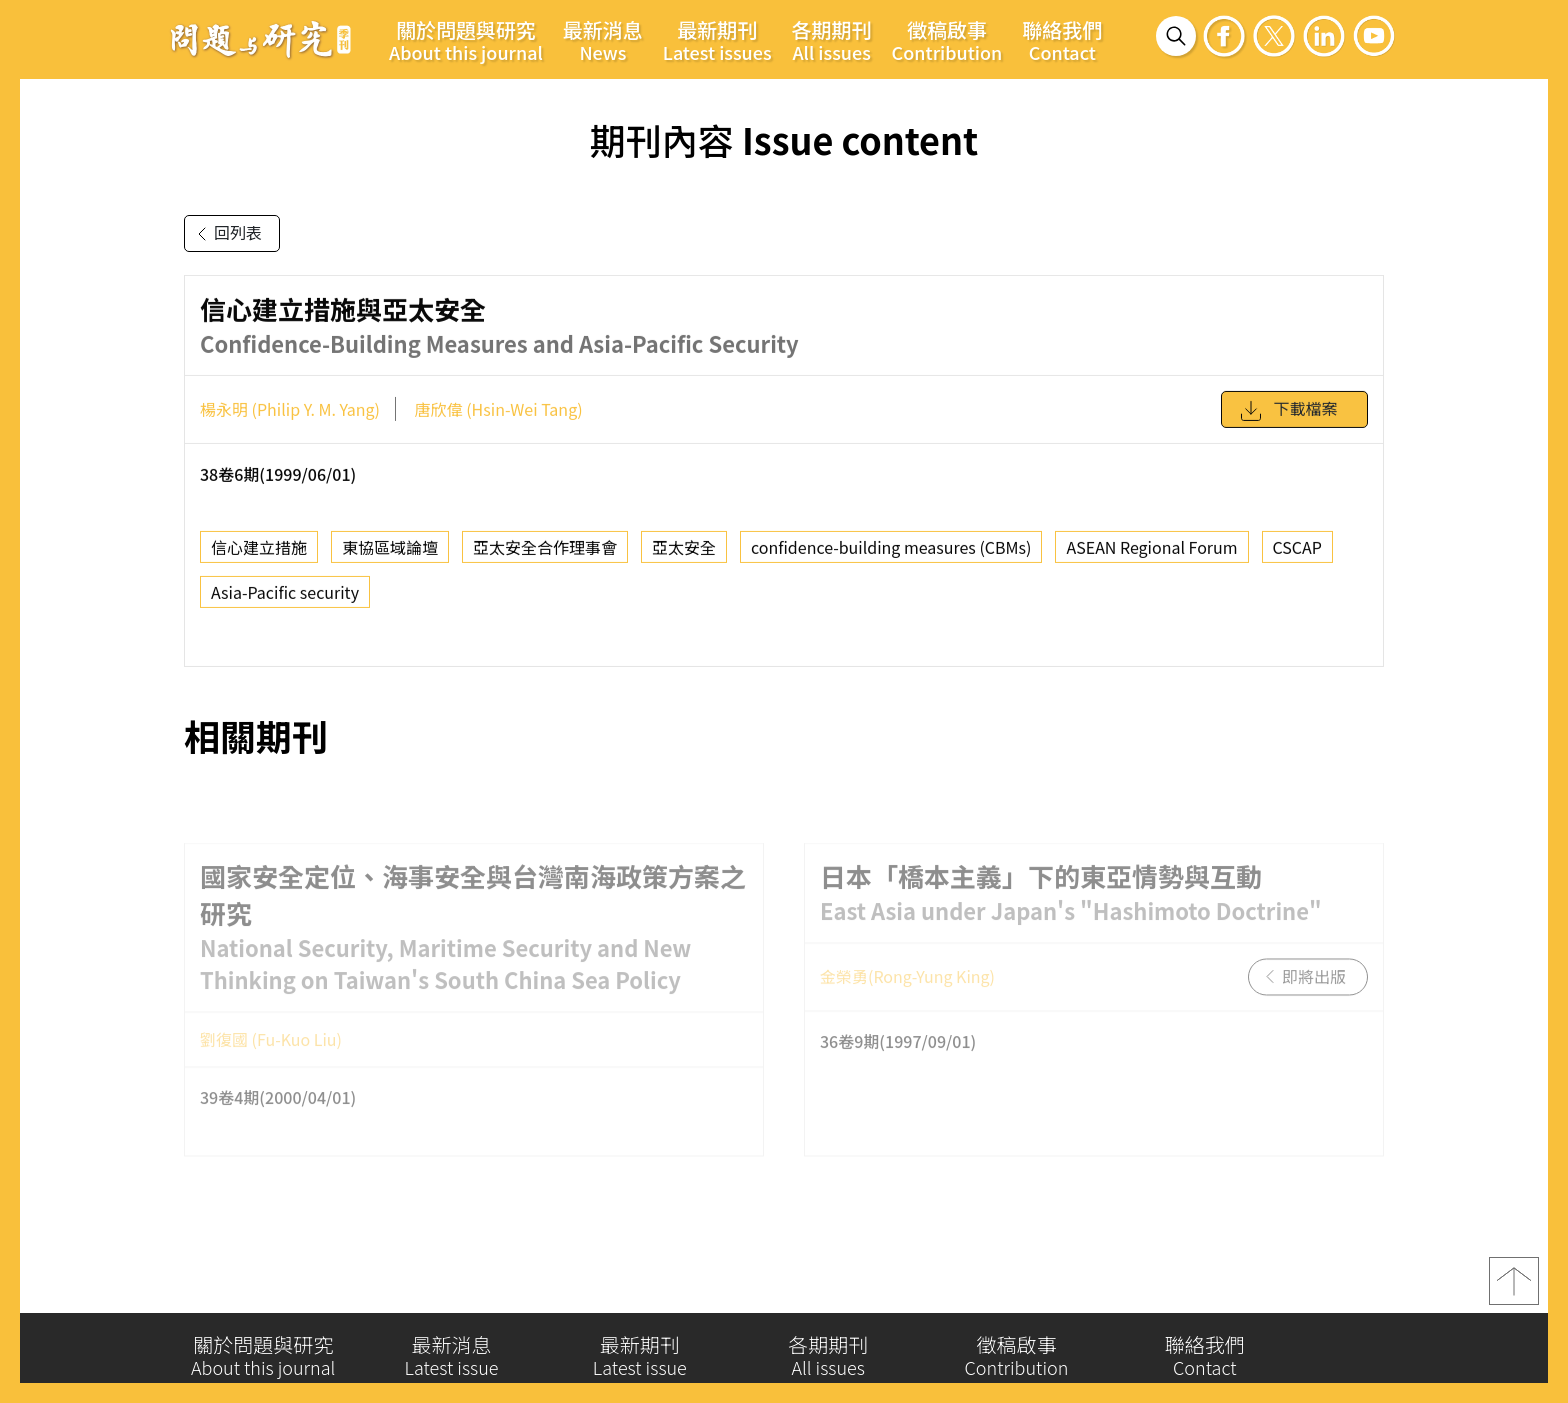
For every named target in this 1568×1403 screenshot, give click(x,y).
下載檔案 (1288, 419)
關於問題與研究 (466, 40)
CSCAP (1297, 555)
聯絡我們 (1062, 40)
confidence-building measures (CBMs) (891, 555)
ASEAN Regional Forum (1151, 555)
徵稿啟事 (947, 40)
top (1514, 1288)
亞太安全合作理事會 (545, 555)
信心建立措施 (259, 555)
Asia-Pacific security (285, 600)
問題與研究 (261, 39)
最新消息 (603, 40)
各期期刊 (832, 40)
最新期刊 (717, 40)
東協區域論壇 (390, 555)
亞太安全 (684, 555)
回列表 (226, 234)
